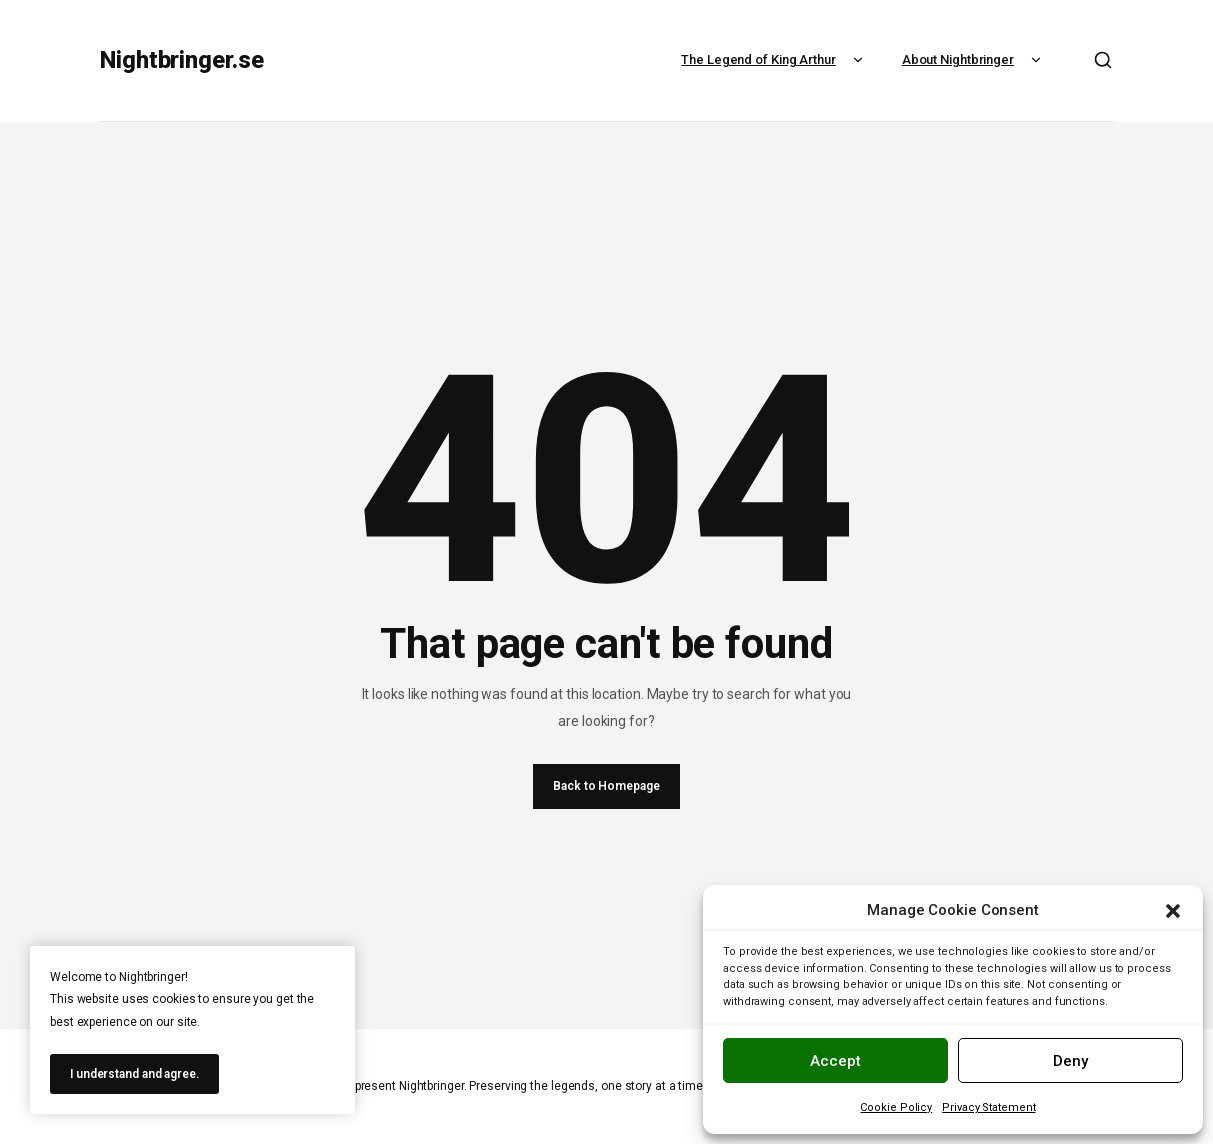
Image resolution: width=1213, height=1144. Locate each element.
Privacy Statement (988, 1107)
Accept (835, 1061)
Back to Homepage (606, 786)
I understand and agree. (134, 1074)
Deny (1070, 1061)
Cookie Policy (896, 1107)
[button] (1173, 911)
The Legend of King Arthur (774, 59)
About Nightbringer (974, 59)
